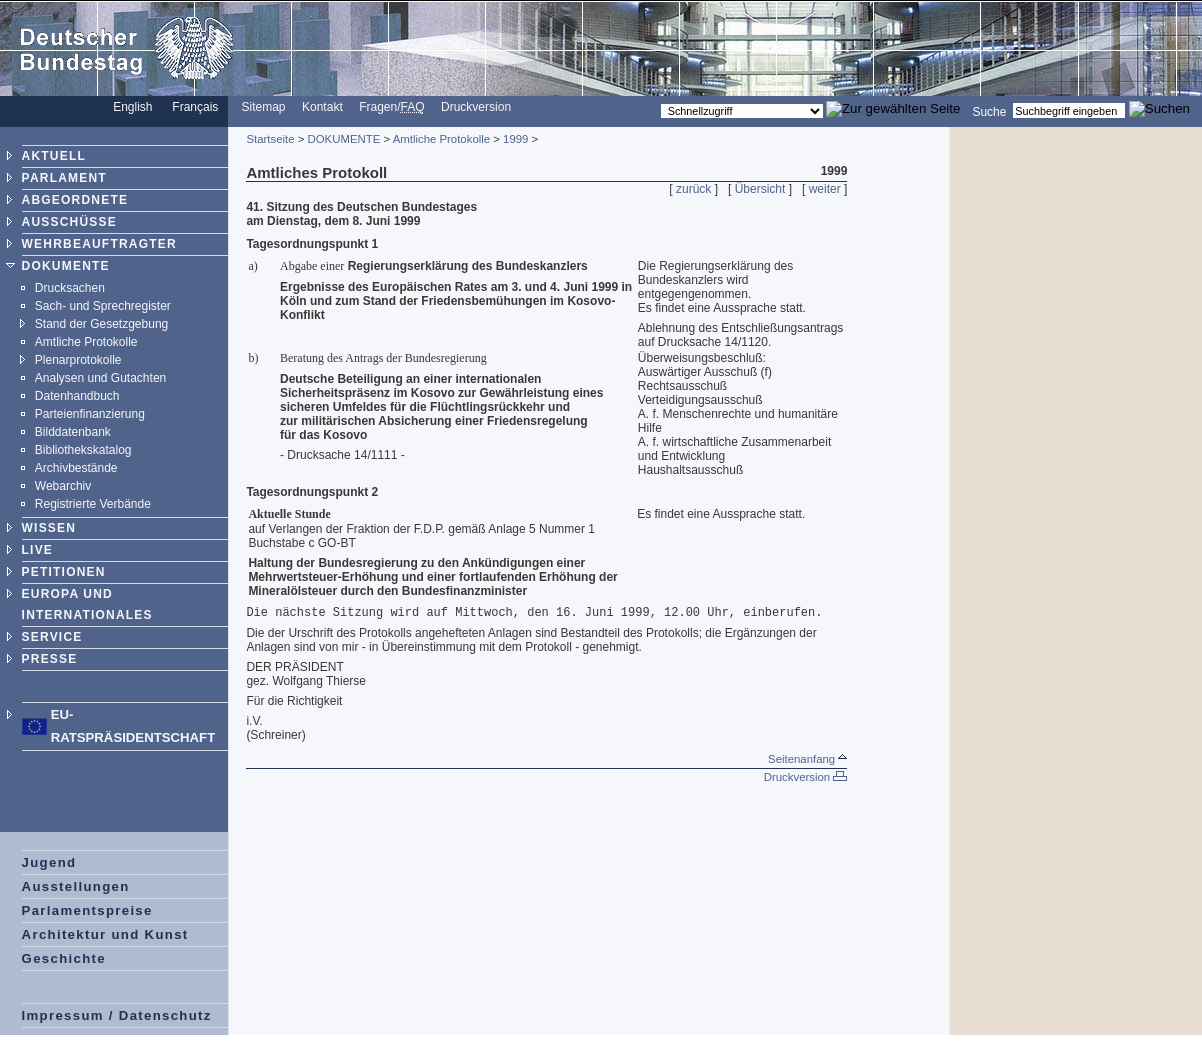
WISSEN (49, 528)
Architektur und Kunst (105, 934)
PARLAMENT (64, 178)
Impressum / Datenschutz (117, 1015)
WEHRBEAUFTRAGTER (99, 244)
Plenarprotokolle (78, 360)
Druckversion (476, 107)
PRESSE (50, 659)
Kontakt (322, 107)
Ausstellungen (76, 886)
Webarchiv (63, 486)
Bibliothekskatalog (83, 450)
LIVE (37, 550)
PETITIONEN (64, 572)
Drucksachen (70, 288)
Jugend (49, 862)
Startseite (270, 139)
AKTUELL (54, 156)
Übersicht (760, 189)
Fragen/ (391, 107)
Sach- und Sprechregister (103, 306)
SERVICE (52, 637)
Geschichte (64, 958)
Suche (989, 111)
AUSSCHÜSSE (69, 222)
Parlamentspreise (87, 910)
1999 (515, 139)
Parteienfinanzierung (90, 414)
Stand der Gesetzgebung (101, 324)
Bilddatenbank (73, 432)
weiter (825, 189)
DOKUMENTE (66, 266)
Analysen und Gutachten (100, 378)
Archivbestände (76, 468)
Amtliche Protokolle (86, 342)
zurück (693, 189)
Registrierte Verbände (93, 504)
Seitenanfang (807, 759)
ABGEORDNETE (75, 200)
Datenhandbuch (77, 396)
